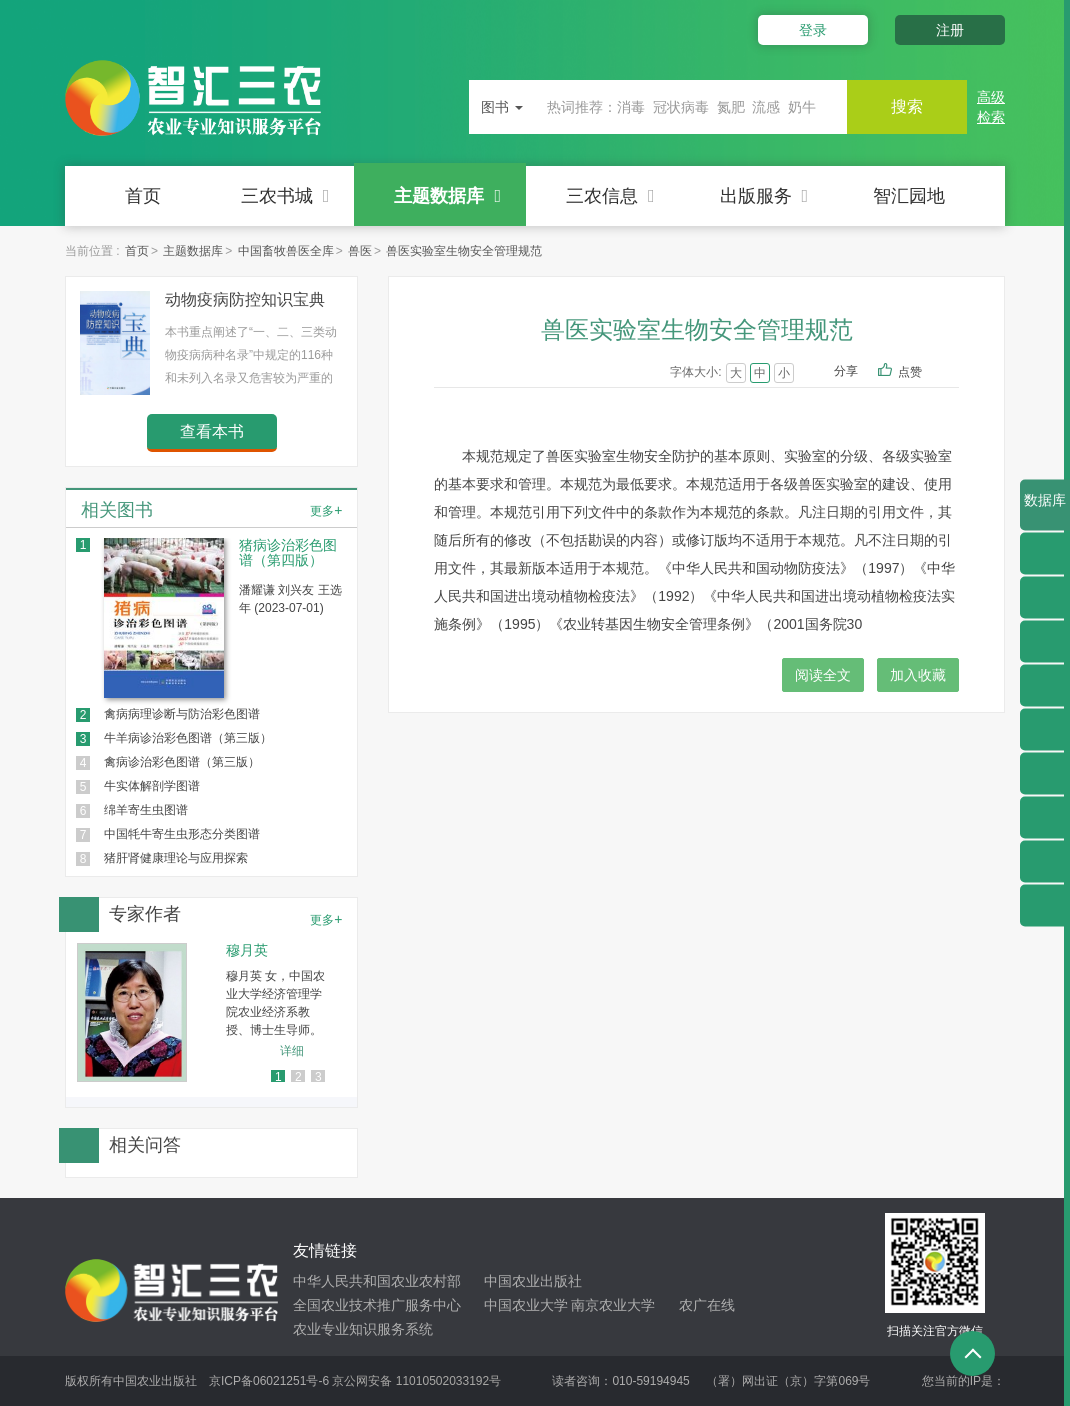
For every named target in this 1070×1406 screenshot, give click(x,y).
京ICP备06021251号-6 (269, 1381)
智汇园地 (909, 196)
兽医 (360, 251)
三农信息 (610, 196)
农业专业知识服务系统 (363, 1329)
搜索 (907, 106)
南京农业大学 (613, 1305)
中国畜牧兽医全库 (286, 251)
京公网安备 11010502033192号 (416, 1381)
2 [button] (298, 1077)
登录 (813, 30)
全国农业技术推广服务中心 (377, 1305)
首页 (143, 196)
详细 (292, 1051)
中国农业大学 (526, 1305)
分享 (846, 371)
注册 (950, 30)
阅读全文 (823, 675)
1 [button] (278, 1077)
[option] (211, 1012)
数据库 (1045, 511)
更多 (326, 510)
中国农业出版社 (533, 1281)
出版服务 (764, 196)
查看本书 (212, 431)
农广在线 (707, 1305)
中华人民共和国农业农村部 (377, 1281)
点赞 (923, 373)
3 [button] (318, 1077)
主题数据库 (447, 196)
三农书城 (285, 196)
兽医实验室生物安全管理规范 (464, 251)
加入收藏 (918, 675)
